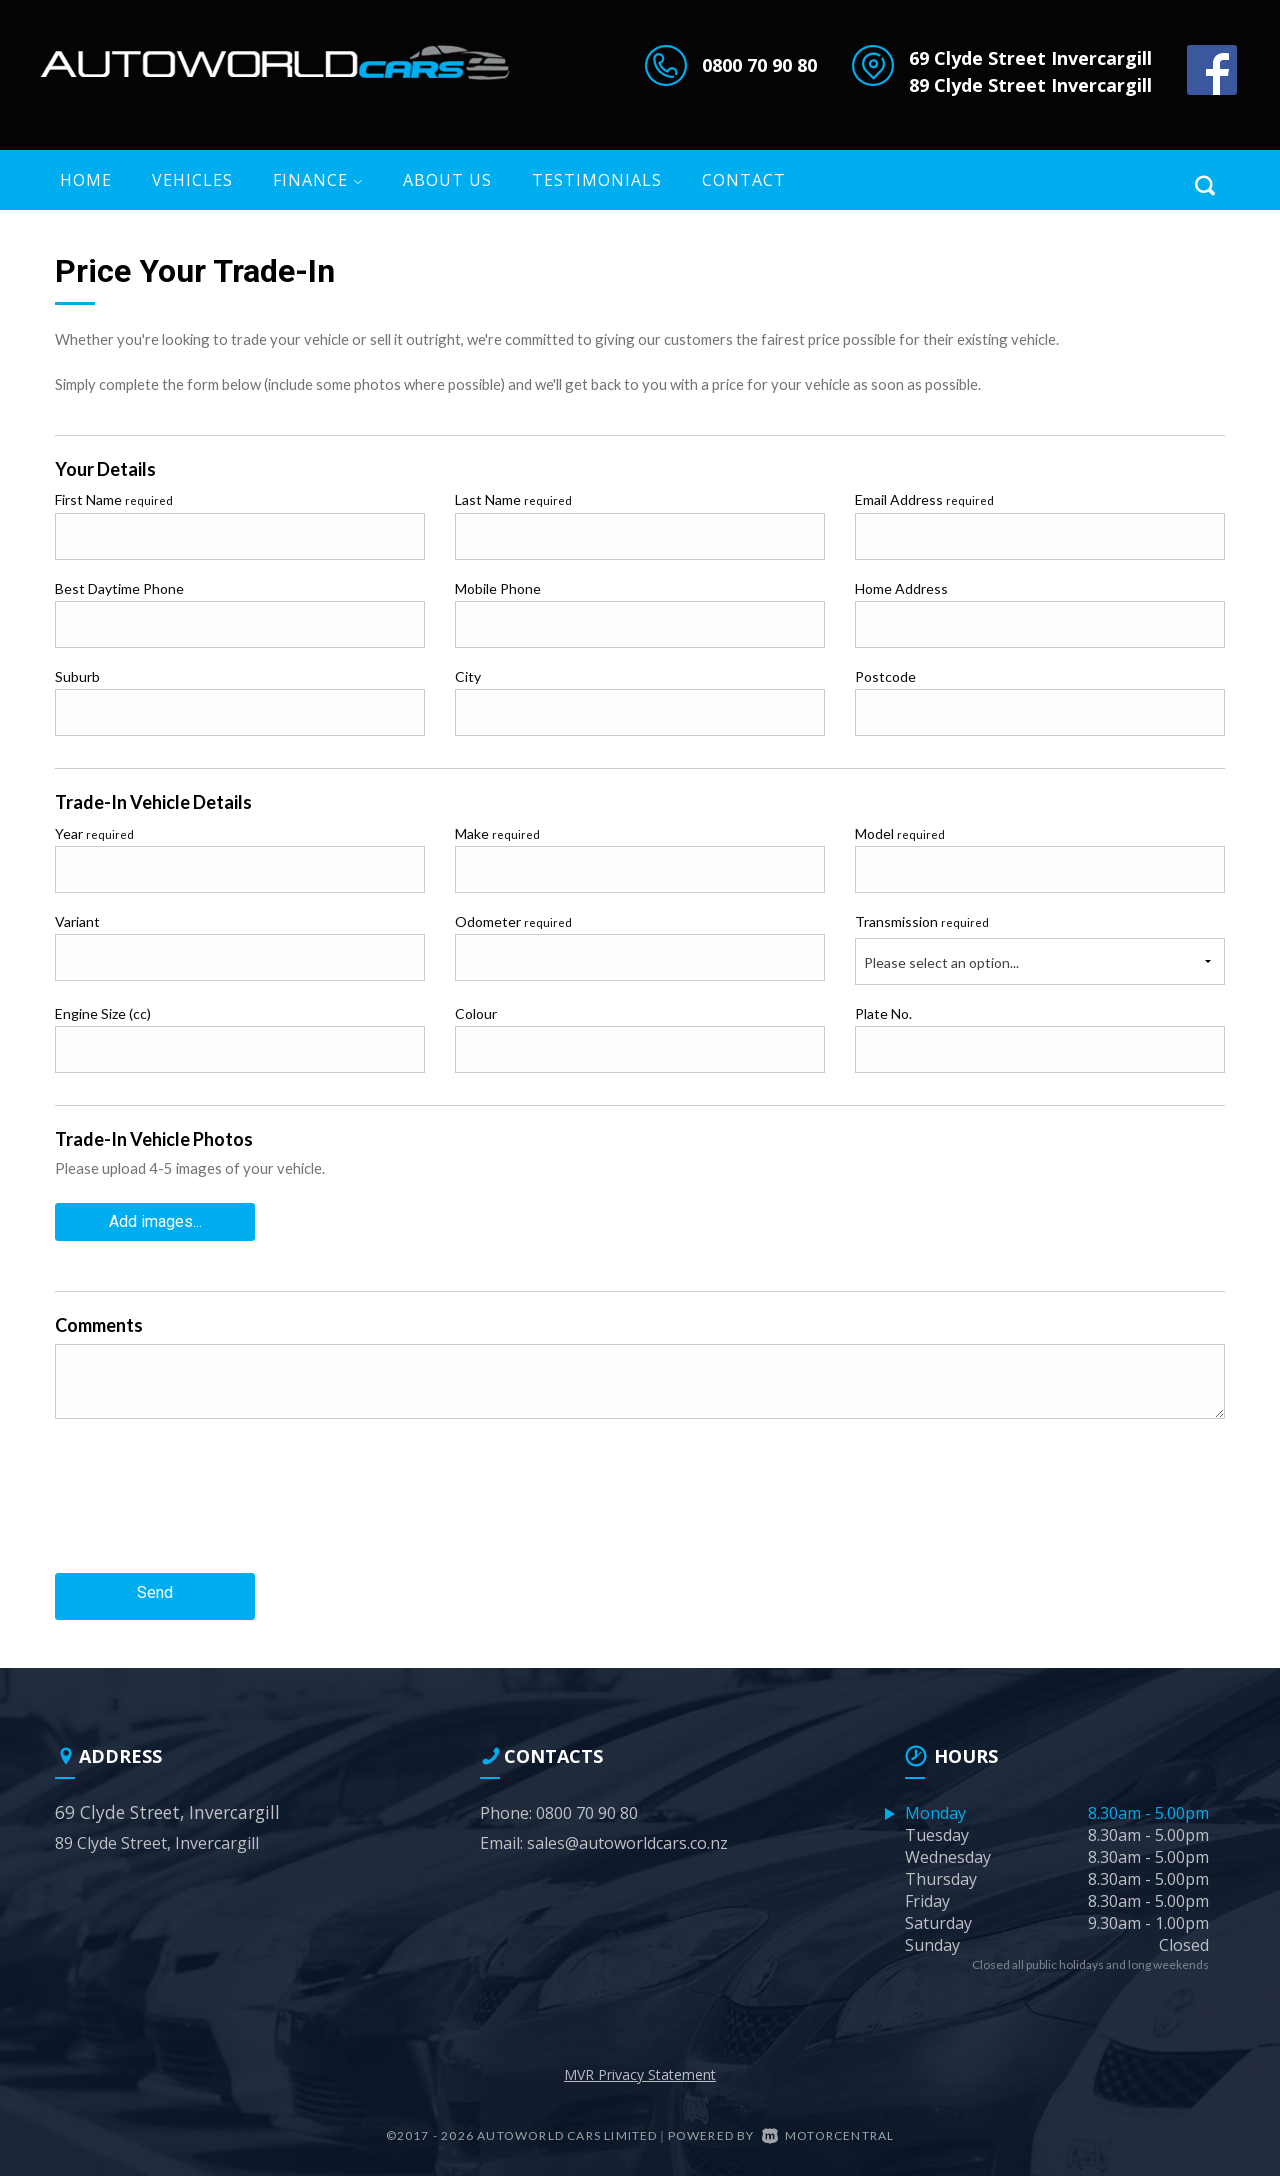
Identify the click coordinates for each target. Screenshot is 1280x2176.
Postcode (885, 676)
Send (155, 1585)
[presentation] (207, 1506)
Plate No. (883, 1013)
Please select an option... (941, 962)
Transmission (922, 921)
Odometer (513, 921)
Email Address (924, 499)
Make (497, 833)
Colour (476, 1013)
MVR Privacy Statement (640, 2063)
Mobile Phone (498, 588)
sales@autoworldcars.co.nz (627, 1832)
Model (900, 833)
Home (86, 180)
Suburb (77, 676)
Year (94, 833)
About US (447, 180)
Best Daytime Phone (119, 588)
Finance (318, 180)
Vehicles (192, 180)
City (468, 676)
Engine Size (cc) (103, 1013)
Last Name (513, 499)
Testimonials (597, 180)
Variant (77, 921)
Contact (744, 180)
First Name (114, 499)
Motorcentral (828, 2124)
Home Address (901, 588)
